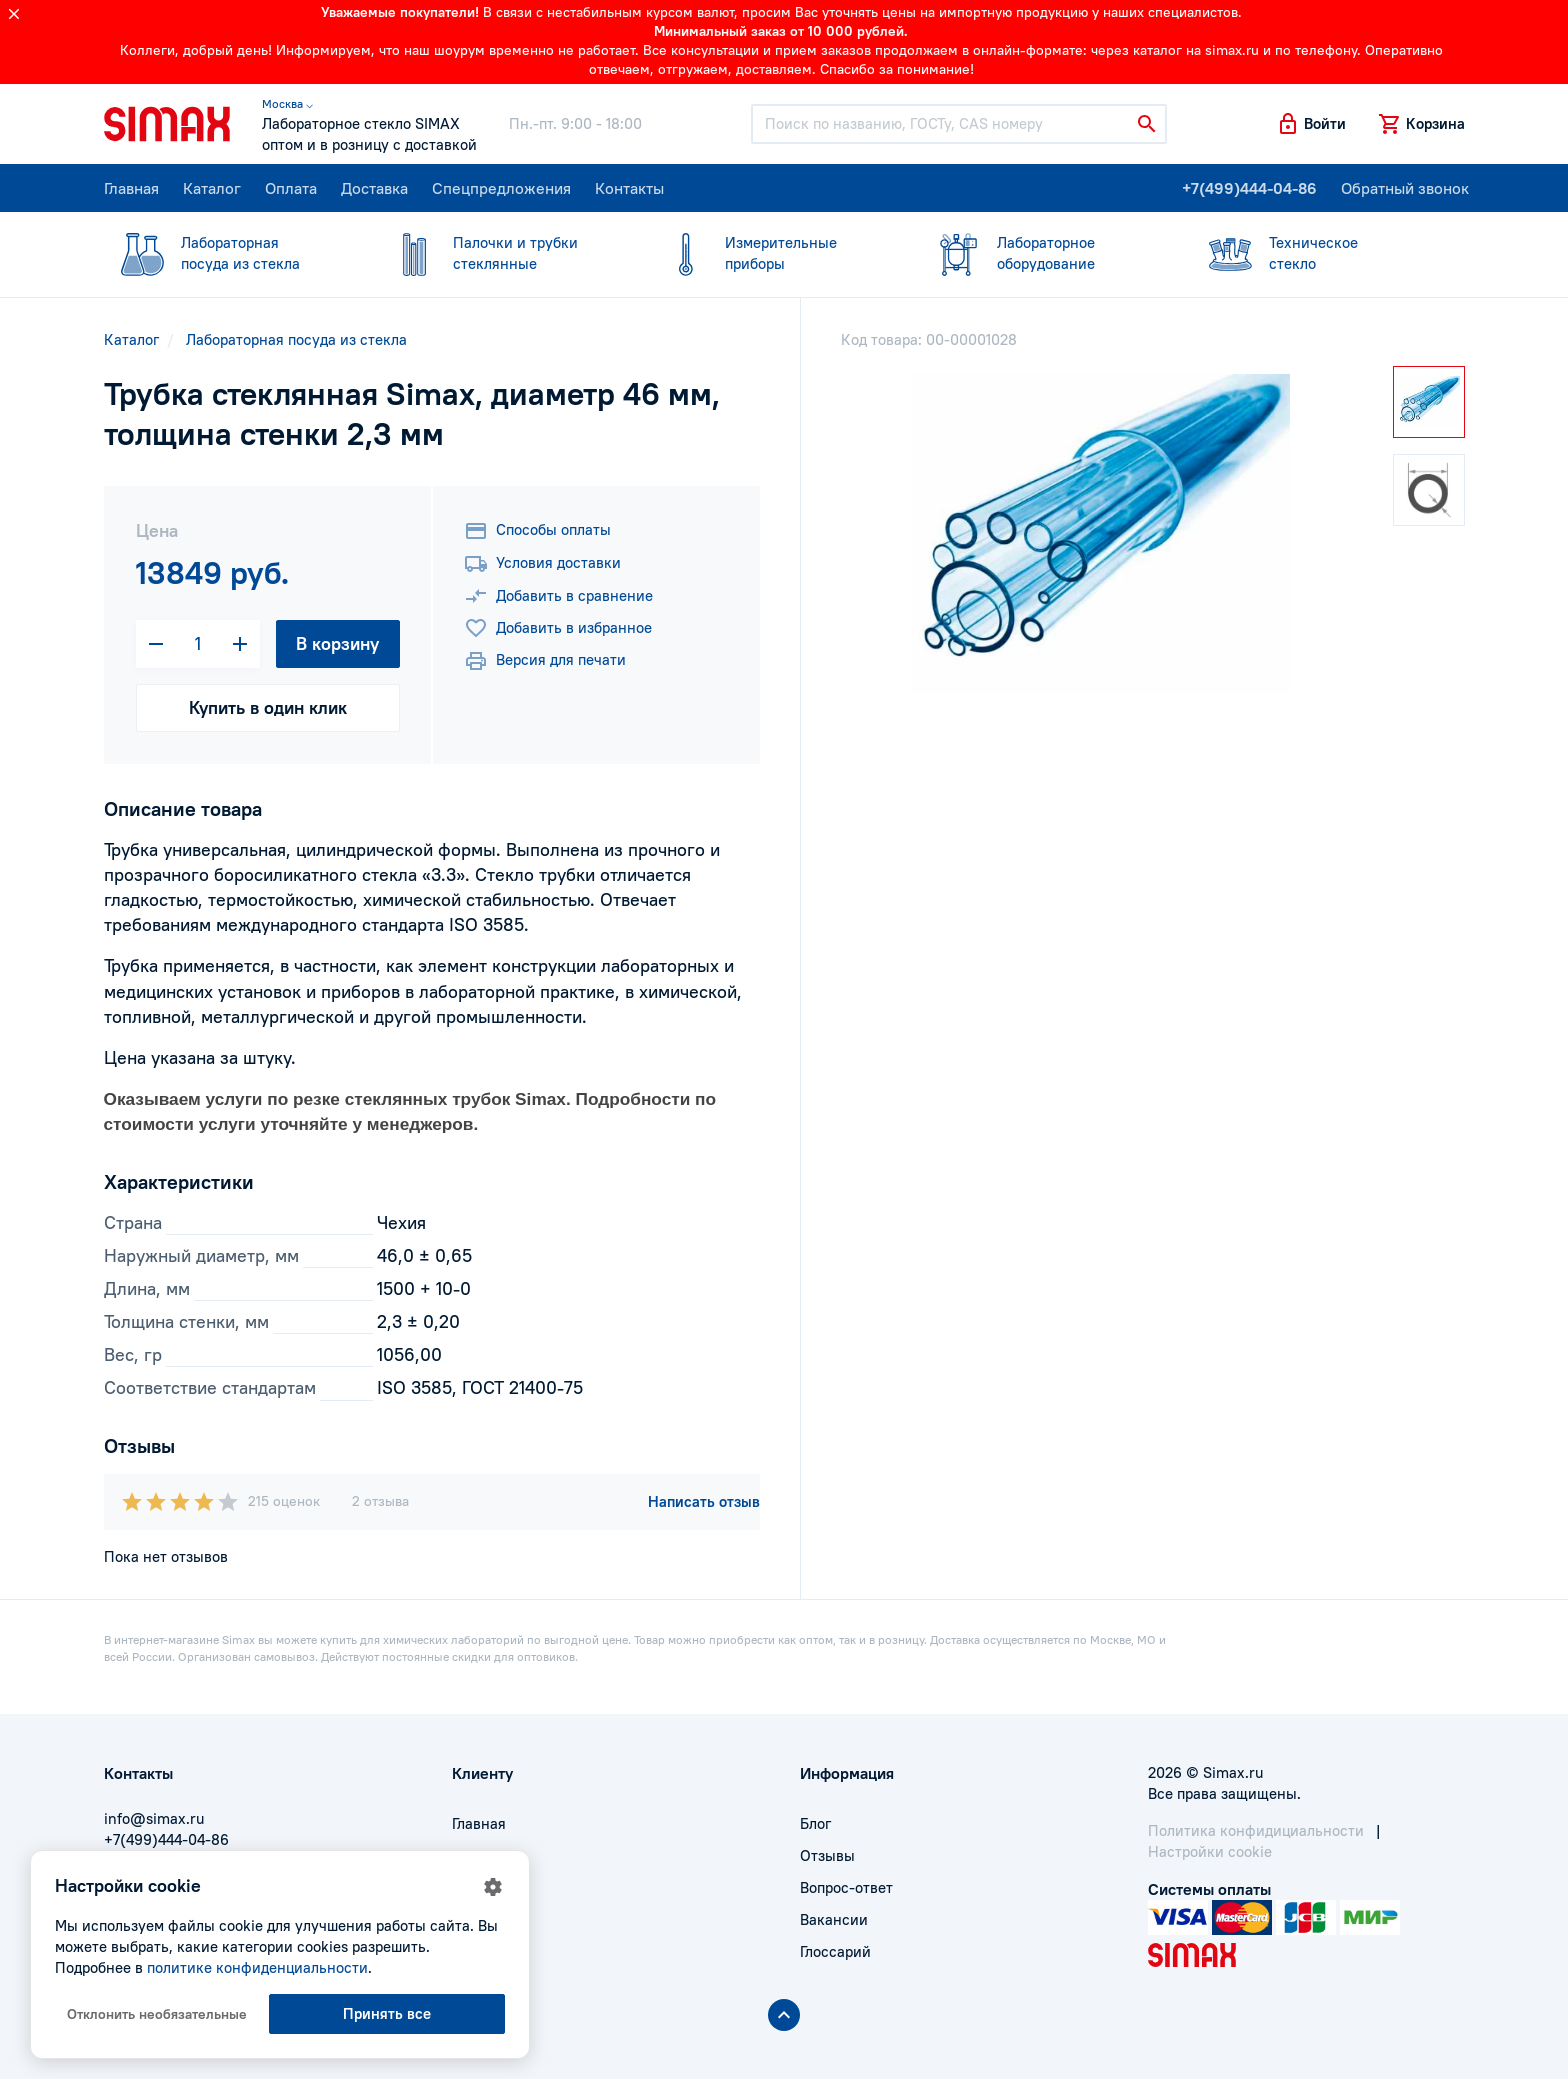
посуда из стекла (228, 252)
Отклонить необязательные (157, 2014)
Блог (815, 1823)
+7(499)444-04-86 (1249, 188)
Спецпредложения (501, 188)
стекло (1316, 252)
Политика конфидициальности (1256, 1830)
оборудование (1044, 252)
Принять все (387, 2013)
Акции (474, 1951)
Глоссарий (835, 1951)
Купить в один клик (268, 707)
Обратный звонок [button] (1405, 188)
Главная (131, 188)
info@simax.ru (154, 1818)
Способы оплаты (537, 531)
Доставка (374, 188)
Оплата (291, 188)
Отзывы (827, 1855)
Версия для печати (545, 661)
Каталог (212, 188)
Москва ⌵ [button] (287, 103)
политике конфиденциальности (257, 1967)
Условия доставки (542, 564)
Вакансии (834, 1919)
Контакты (629, 188)
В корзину (337, 643)
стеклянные (500, 252)
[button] (1311, 124)
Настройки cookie (1210, 1851)
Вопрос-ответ (846, 1887)
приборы (772, 252)
